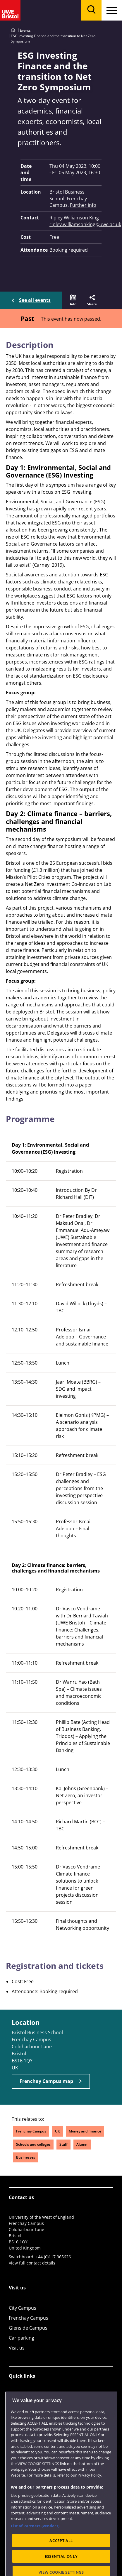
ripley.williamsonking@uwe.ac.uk (75, 224)
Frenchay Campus (31, 2131)
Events (25, 30)
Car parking (21, 2338)
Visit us (17, 2348)
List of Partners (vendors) (35, 2549)
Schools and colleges (33, 2144)
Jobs (13, 2406)
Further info (83, 205)
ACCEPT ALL (61, 2564)
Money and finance (85, 2131)
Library (16, 2396)
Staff (63, 2144)
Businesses (25, 2157)
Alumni (82, 2144)
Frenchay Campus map (46, 2081)
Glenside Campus (28, 2328)
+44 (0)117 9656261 (54, 2256)
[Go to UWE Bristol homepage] (13, 30)
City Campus (22, 2308)
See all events (35, 300)
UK (57, 2131)
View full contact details (32, 2263)
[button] (73, 300)
